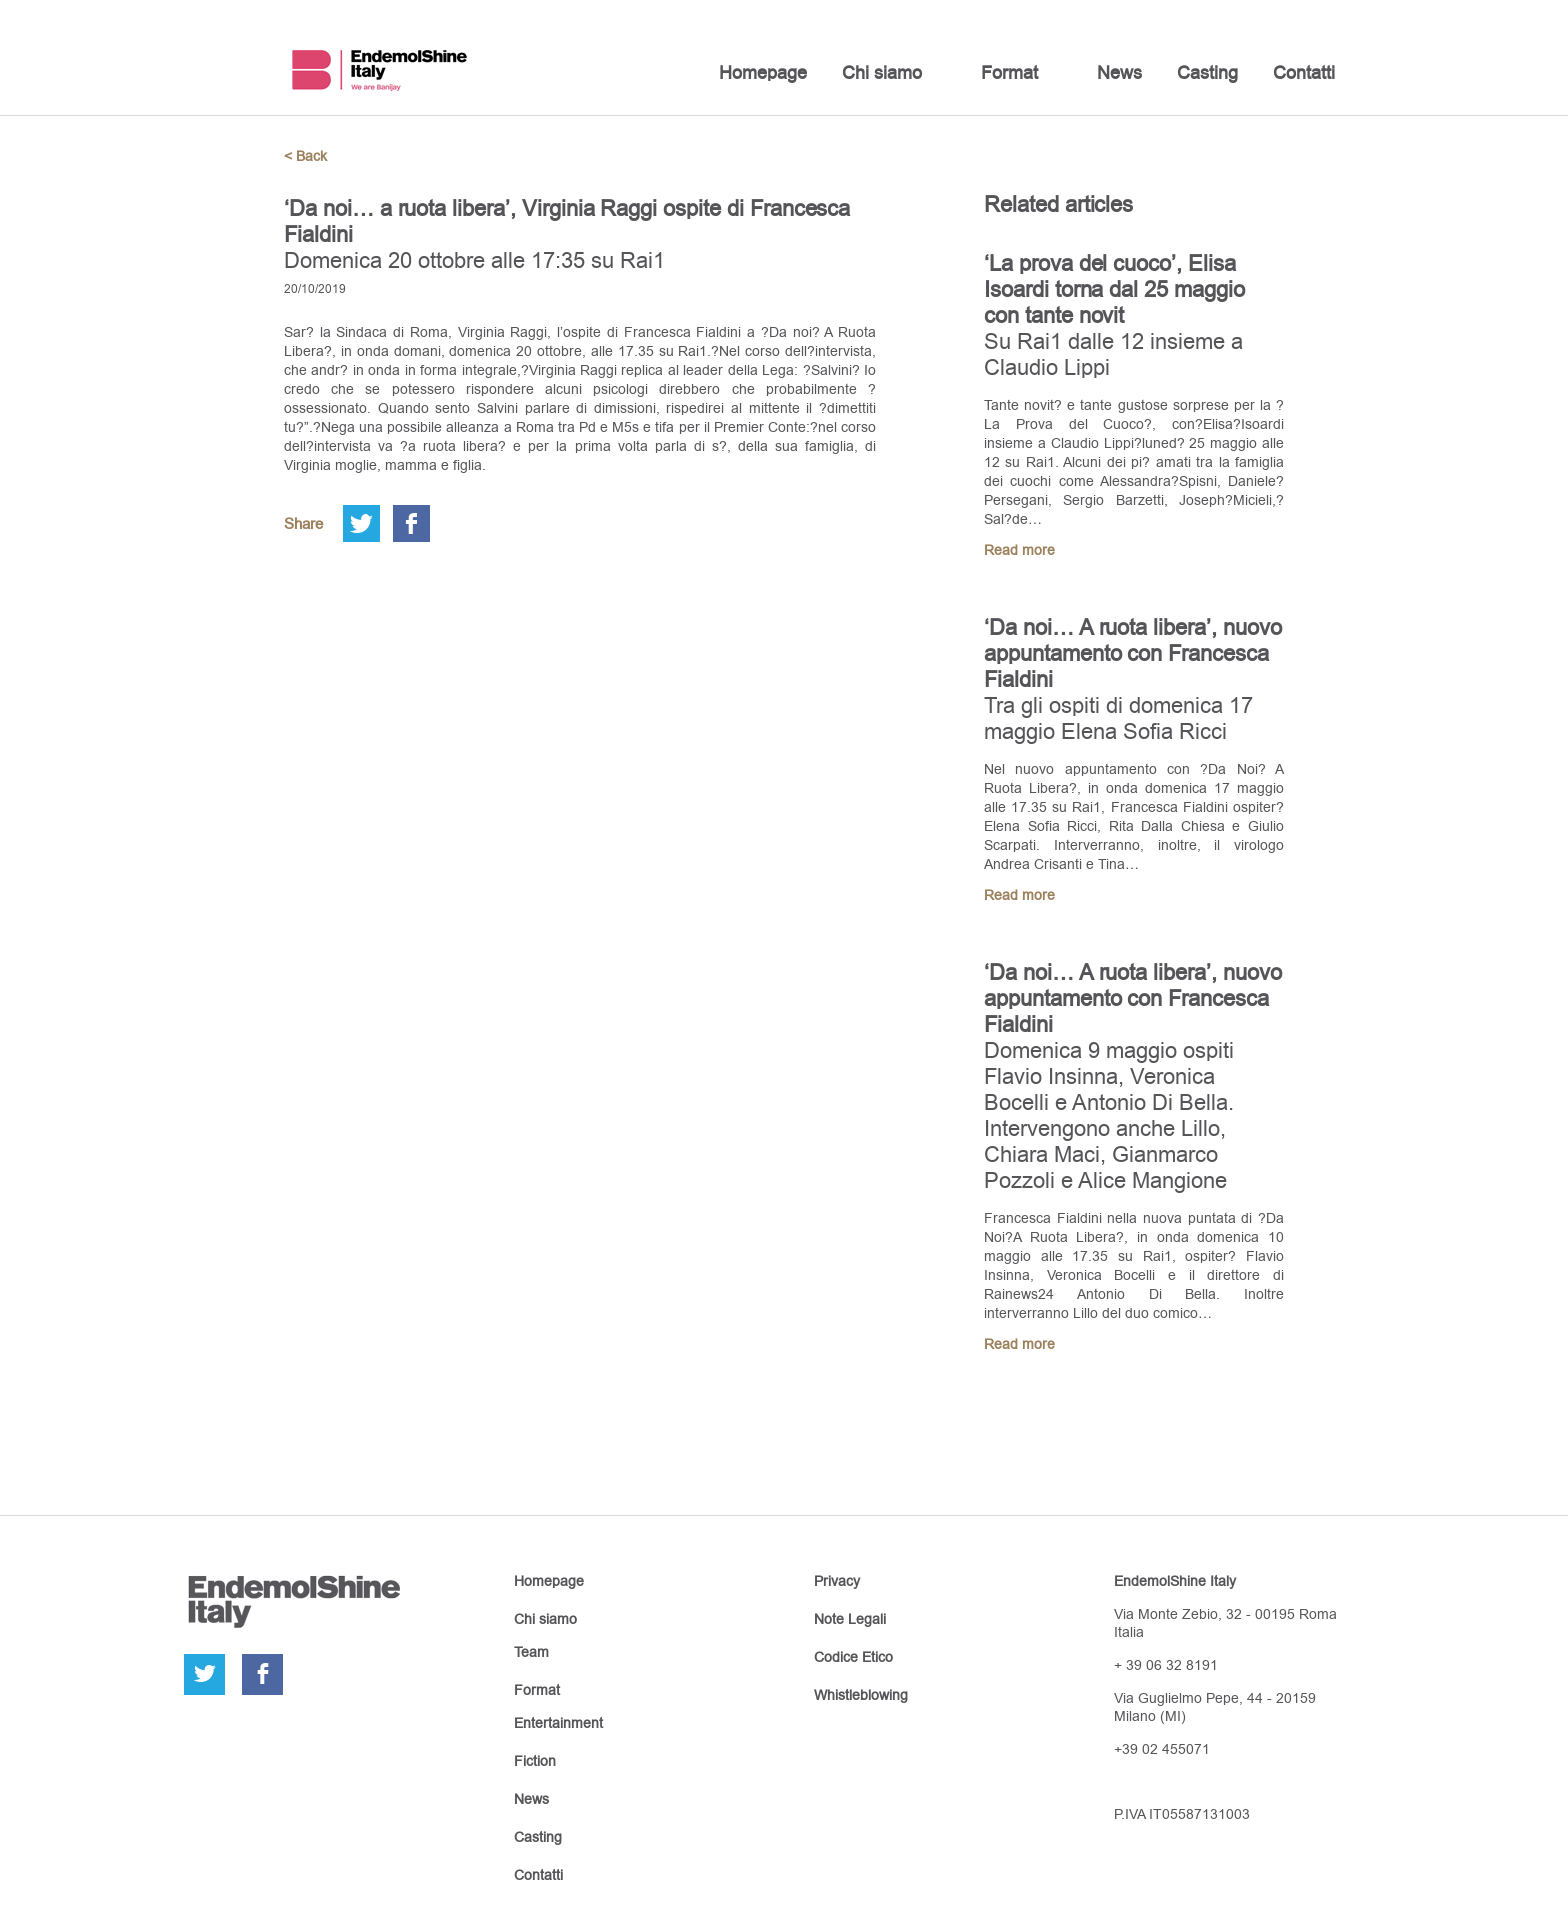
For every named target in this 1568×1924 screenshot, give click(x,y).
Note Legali (850, 1619)
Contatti (1304, 72)
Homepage (763, 72)
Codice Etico (853, 1657)
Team (531, 1652)
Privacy (837, 1581)
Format (1009, 72)
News (1119, 72)
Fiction (535, 1761)
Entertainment (558, 1723)
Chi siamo (882, 72)
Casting (1207, 72)
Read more (1019, 550)
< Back (305, 156)
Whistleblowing (861, 1695)
